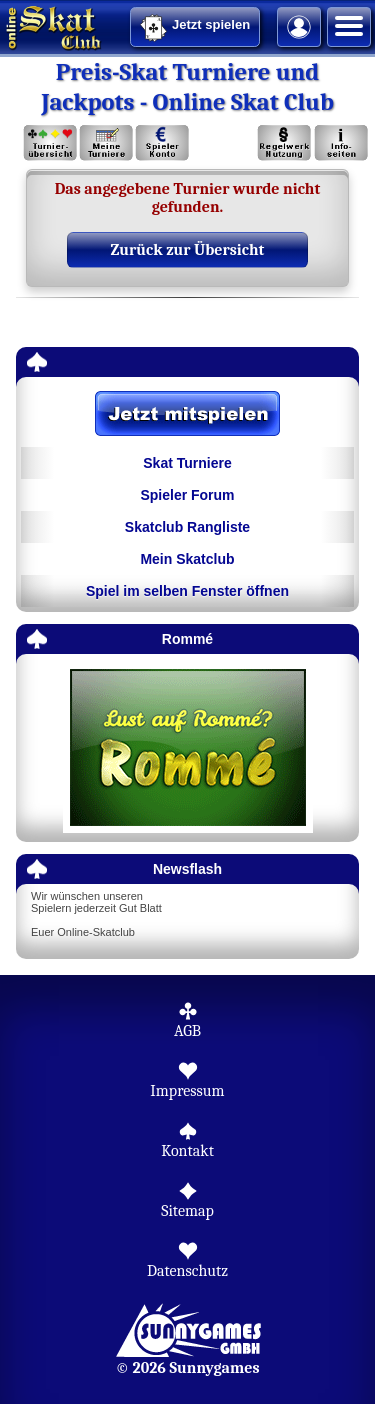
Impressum (187, 1091)
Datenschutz (187, 1271)
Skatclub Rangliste (187, 527)
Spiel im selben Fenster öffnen (187, 591)
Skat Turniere (187, 463)
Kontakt (187, 1151)
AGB (187, 1031)
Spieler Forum (187, 495)
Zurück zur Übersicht (188, 250)
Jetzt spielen (195, 28)
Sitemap (187, 1211)
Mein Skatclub (187, 559)
